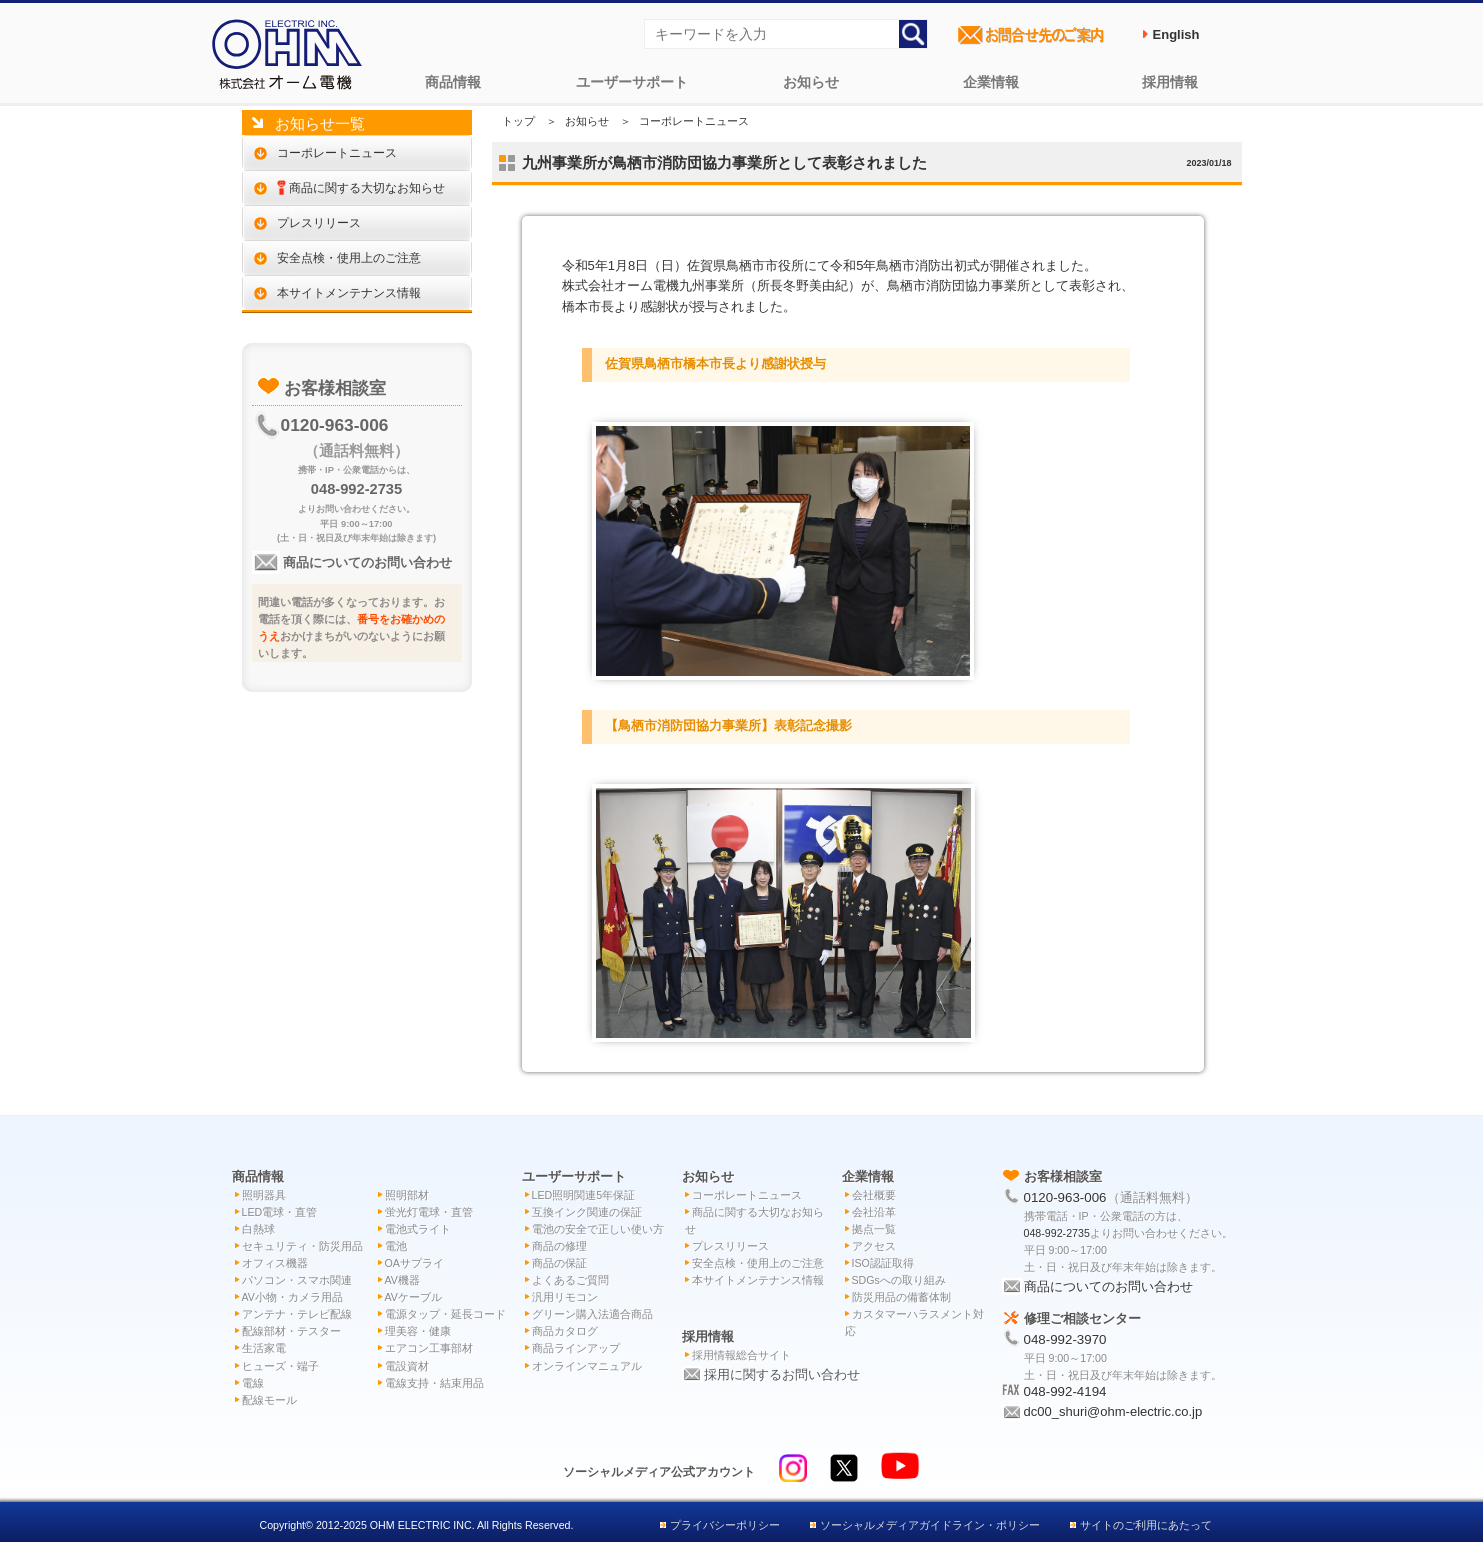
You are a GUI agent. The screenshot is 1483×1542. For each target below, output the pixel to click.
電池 (396, 1246)
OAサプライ (414, 1263)
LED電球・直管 (280, 1212)
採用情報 (1170, 82)
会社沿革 (874, 1212)
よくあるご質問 (570, 1280)
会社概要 (874, 1195)
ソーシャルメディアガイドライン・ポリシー (930, 1525)
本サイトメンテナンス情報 (349, 292)
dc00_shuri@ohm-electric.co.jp (1113, 1411)
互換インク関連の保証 (587, 1212)
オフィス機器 (275, 1263)
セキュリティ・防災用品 (302, 1246)
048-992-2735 (356, 489)
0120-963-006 (335, 425)
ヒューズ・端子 (280, 1366)
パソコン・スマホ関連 (297, 1280)
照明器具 (264, 1195)
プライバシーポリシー (725, 1525)
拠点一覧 (874, 1229)
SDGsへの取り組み (899, 1280)
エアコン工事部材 (429, 1348)
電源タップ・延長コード (445, 1314)
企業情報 (991, 82)
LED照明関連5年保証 (584, 1195)
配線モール (269, 1400)
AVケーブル (413, 1297)
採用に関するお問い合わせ (782, 1374)
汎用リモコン (565, 1297)
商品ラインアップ (576, 1348)
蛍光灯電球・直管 (429, 1212)
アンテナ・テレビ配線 (297, 1314)
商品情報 (453, 82)
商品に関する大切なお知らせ (361, 187)
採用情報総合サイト (741, 1355)
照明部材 (407, 1195)
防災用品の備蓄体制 (901, 1297)
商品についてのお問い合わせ (366, 562)
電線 (253, 1383)
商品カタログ (565, 1331)
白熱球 (258, 1229)
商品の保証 (559, 1263)
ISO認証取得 (883, 1263)
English (1176, 34)
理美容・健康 (418, 1331)
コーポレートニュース (337, 152)
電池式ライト (418, 1229)
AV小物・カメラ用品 (292, 1297)
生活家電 (264, 1348)
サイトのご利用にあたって (1146, 1525)
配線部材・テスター (291, 1331)
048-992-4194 (1065, 1391)
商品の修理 (559, 1246)
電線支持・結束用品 (434, 1383)
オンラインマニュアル (587, 1366)
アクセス (874, 1246)
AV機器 (402, 1280)
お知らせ (811, 82)
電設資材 (407, 1366)
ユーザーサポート (632, 82)
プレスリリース (319, 222)
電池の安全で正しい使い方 (598, 1229)
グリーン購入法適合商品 (592, 1314)
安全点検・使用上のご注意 (349, 257)
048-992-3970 (1065, 1339)
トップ (518, 121)
